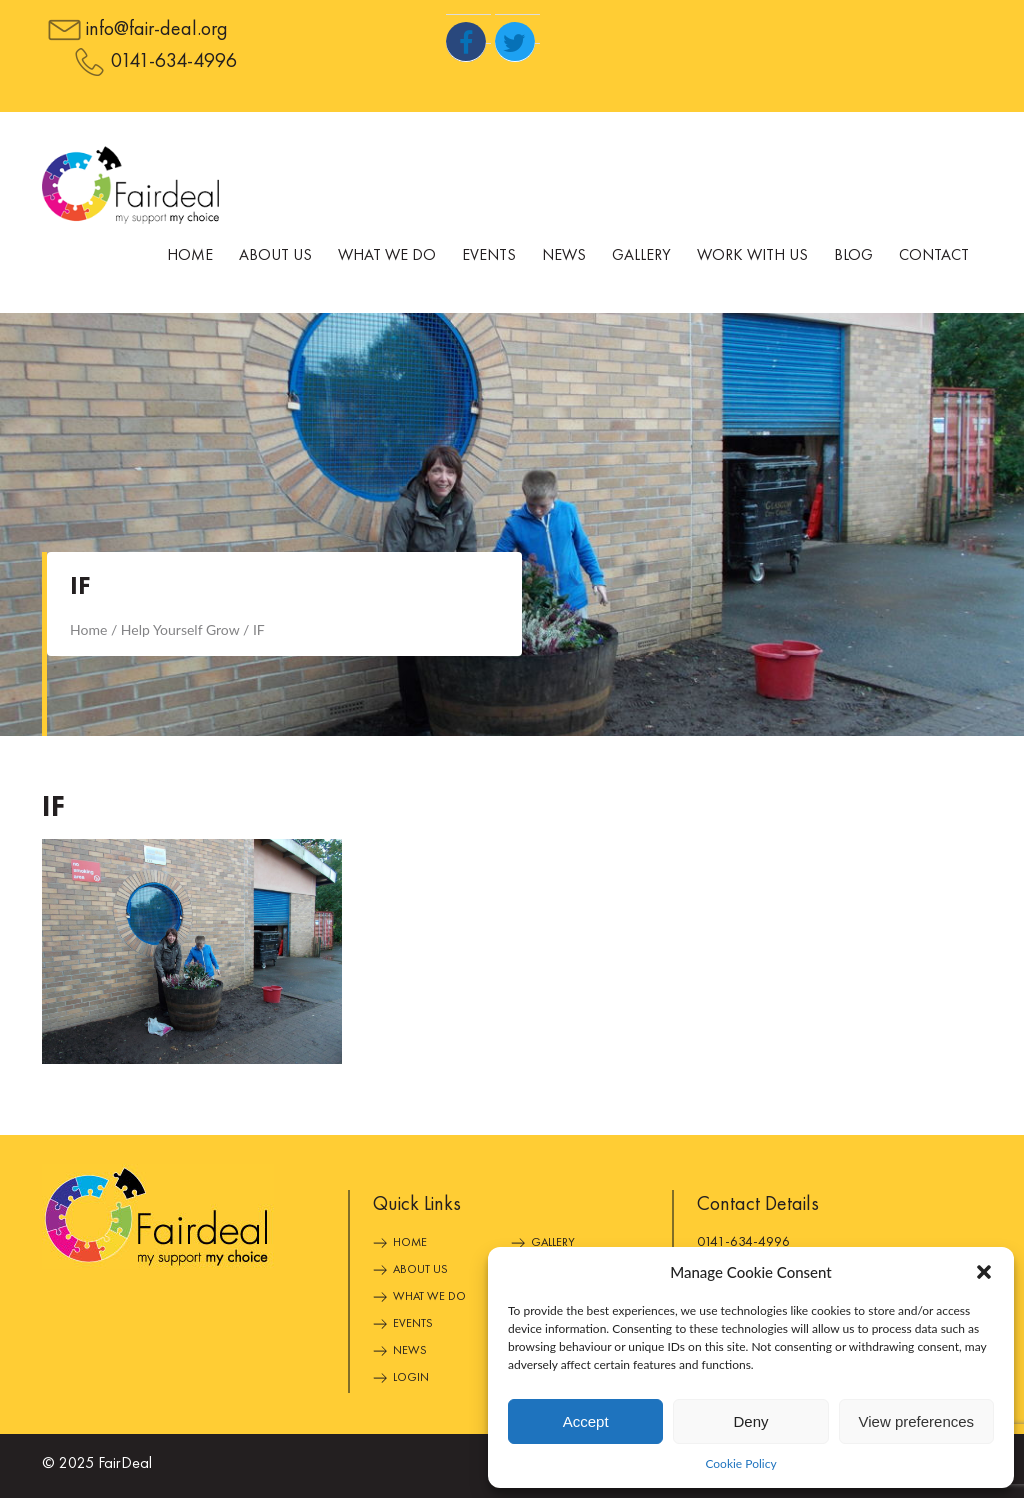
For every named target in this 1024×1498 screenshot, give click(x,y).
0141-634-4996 (174, 62)
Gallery (641, 256)
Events (489, 256)
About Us (275, 256)
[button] (984, 1272)
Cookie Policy (740, 1463)
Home (190, 256)
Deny (750, 1421)
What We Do (387, 256)
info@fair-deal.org (157, 30)
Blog (853, 256)
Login (411, 1378)
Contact (934, 256)
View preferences (917, 1421)
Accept (586, 1421)
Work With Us (752, 256)
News (564, 256)
